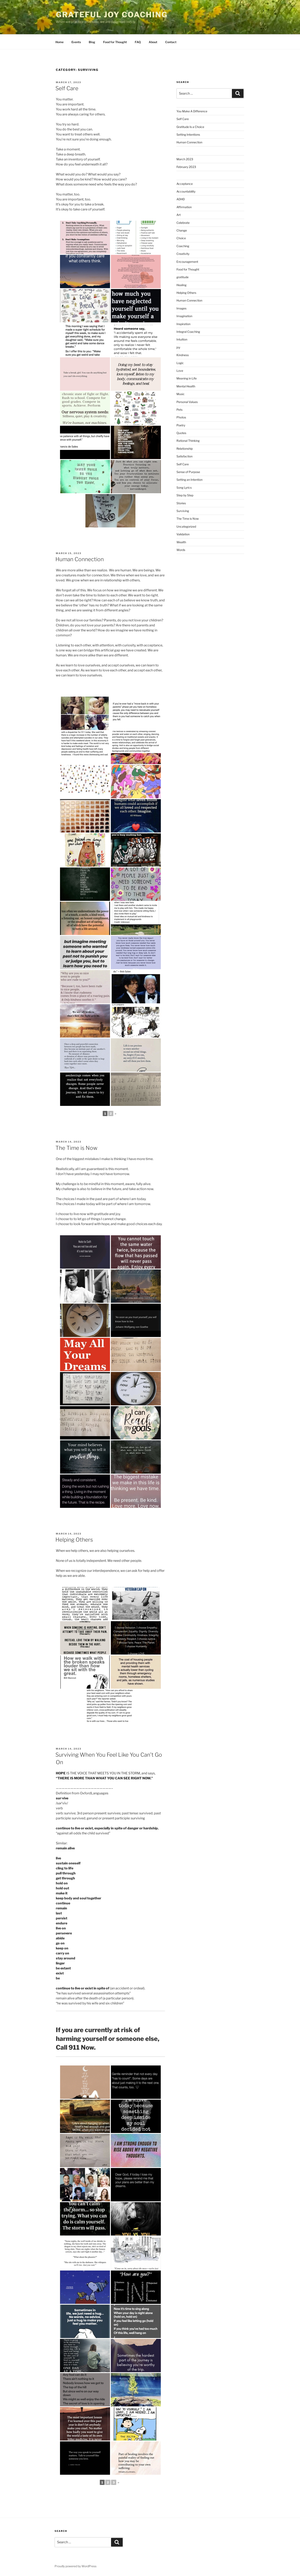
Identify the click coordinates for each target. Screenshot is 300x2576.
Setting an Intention (189, 479)
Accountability (185, 191)
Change (181, 230)
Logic (180, 363)
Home (59, 42)
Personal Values (187, 402)
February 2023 (186, 167)
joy (178, 347)
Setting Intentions (188, 134)
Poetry (180, 425)
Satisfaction (184, 456)
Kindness (182, 355)
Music (180, 394)
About (153, 42)
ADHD (180, 199)
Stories (181, 503)
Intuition (181, 339)
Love (179, 370)
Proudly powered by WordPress (75, 2566)
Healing (181, 285)
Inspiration (183, 324)
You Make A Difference (191, 111)
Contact (170, 42)
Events (76, 42)
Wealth (181, 542)
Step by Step (184, 495)
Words (180, 550)
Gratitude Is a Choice (190, 127)
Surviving (182, 511)
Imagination (184, 316)
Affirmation (184, 207)
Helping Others (74, 1539)
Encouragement (187, 261)
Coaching (182, 246)
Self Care (66, 88)
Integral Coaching (188, 331)
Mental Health (185, 386)
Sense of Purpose (188, 472)
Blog (92, 42)
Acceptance (184, 183)
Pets (179, 409)
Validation (183, 534)
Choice (181, 238)
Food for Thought (115, 42)
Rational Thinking (188, 440)
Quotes (181, 433)
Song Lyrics (184, 487)
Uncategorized (186, 526)
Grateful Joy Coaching (112, 14)
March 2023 (184, 159)
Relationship (184, 448)
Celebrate (183, 222)
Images (181, 308)
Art (178, 215)
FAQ (138, 42)
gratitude (182, 277)
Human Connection (79, 559)
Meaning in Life (186, 378)
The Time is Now (76, 1148)
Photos (181, 417)
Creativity (182, 253)
